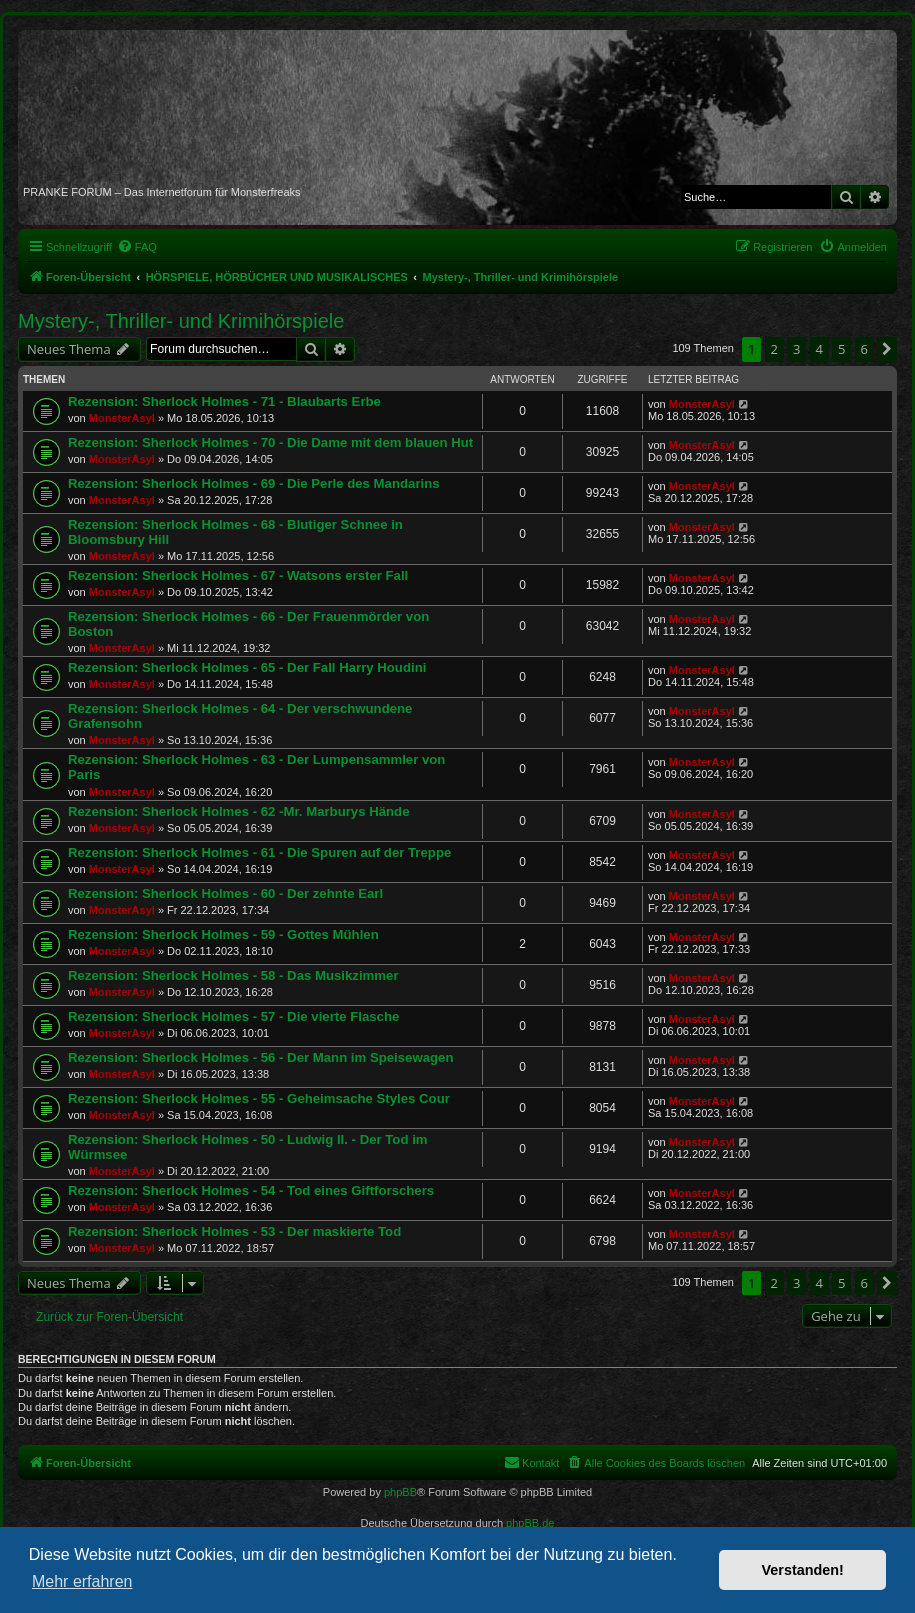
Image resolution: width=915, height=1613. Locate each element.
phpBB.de (530, 1523)
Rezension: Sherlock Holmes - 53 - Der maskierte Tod (234, 1231)
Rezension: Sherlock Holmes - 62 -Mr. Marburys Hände (239, 811)
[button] (887, 349)
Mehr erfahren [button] (82, 1581)
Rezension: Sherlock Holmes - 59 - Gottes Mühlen (223, 934)
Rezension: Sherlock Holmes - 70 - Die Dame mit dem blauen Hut (270, 442)
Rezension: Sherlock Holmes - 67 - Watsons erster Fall (238, 575)
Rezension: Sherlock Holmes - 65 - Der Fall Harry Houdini (247, 667)
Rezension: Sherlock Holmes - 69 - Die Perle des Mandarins (254, 483)
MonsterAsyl (122, 418)
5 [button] (841, 349)
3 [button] (796, 349)
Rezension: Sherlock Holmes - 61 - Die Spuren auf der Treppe (259, 852)
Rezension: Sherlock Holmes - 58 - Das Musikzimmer (233, 975)
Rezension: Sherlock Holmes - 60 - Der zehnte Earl (225, 893)
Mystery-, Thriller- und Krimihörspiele (181, 321)
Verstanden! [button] (803, 1570)
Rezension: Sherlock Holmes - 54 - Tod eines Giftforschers (251, 1190)
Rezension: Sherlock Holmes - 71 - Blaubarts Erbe (224, 401)
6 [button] (864, 349)
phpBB (400, 1492)
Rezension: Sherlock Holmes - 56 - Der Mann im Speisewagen (260, 1057)
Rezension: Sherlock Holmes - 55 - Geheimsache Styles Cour (259, 1098)
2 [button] (774, 349)
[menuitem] (137, 247)
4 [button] (819, 349)
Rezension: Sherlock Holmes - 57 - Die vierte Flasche (233, 1016)
